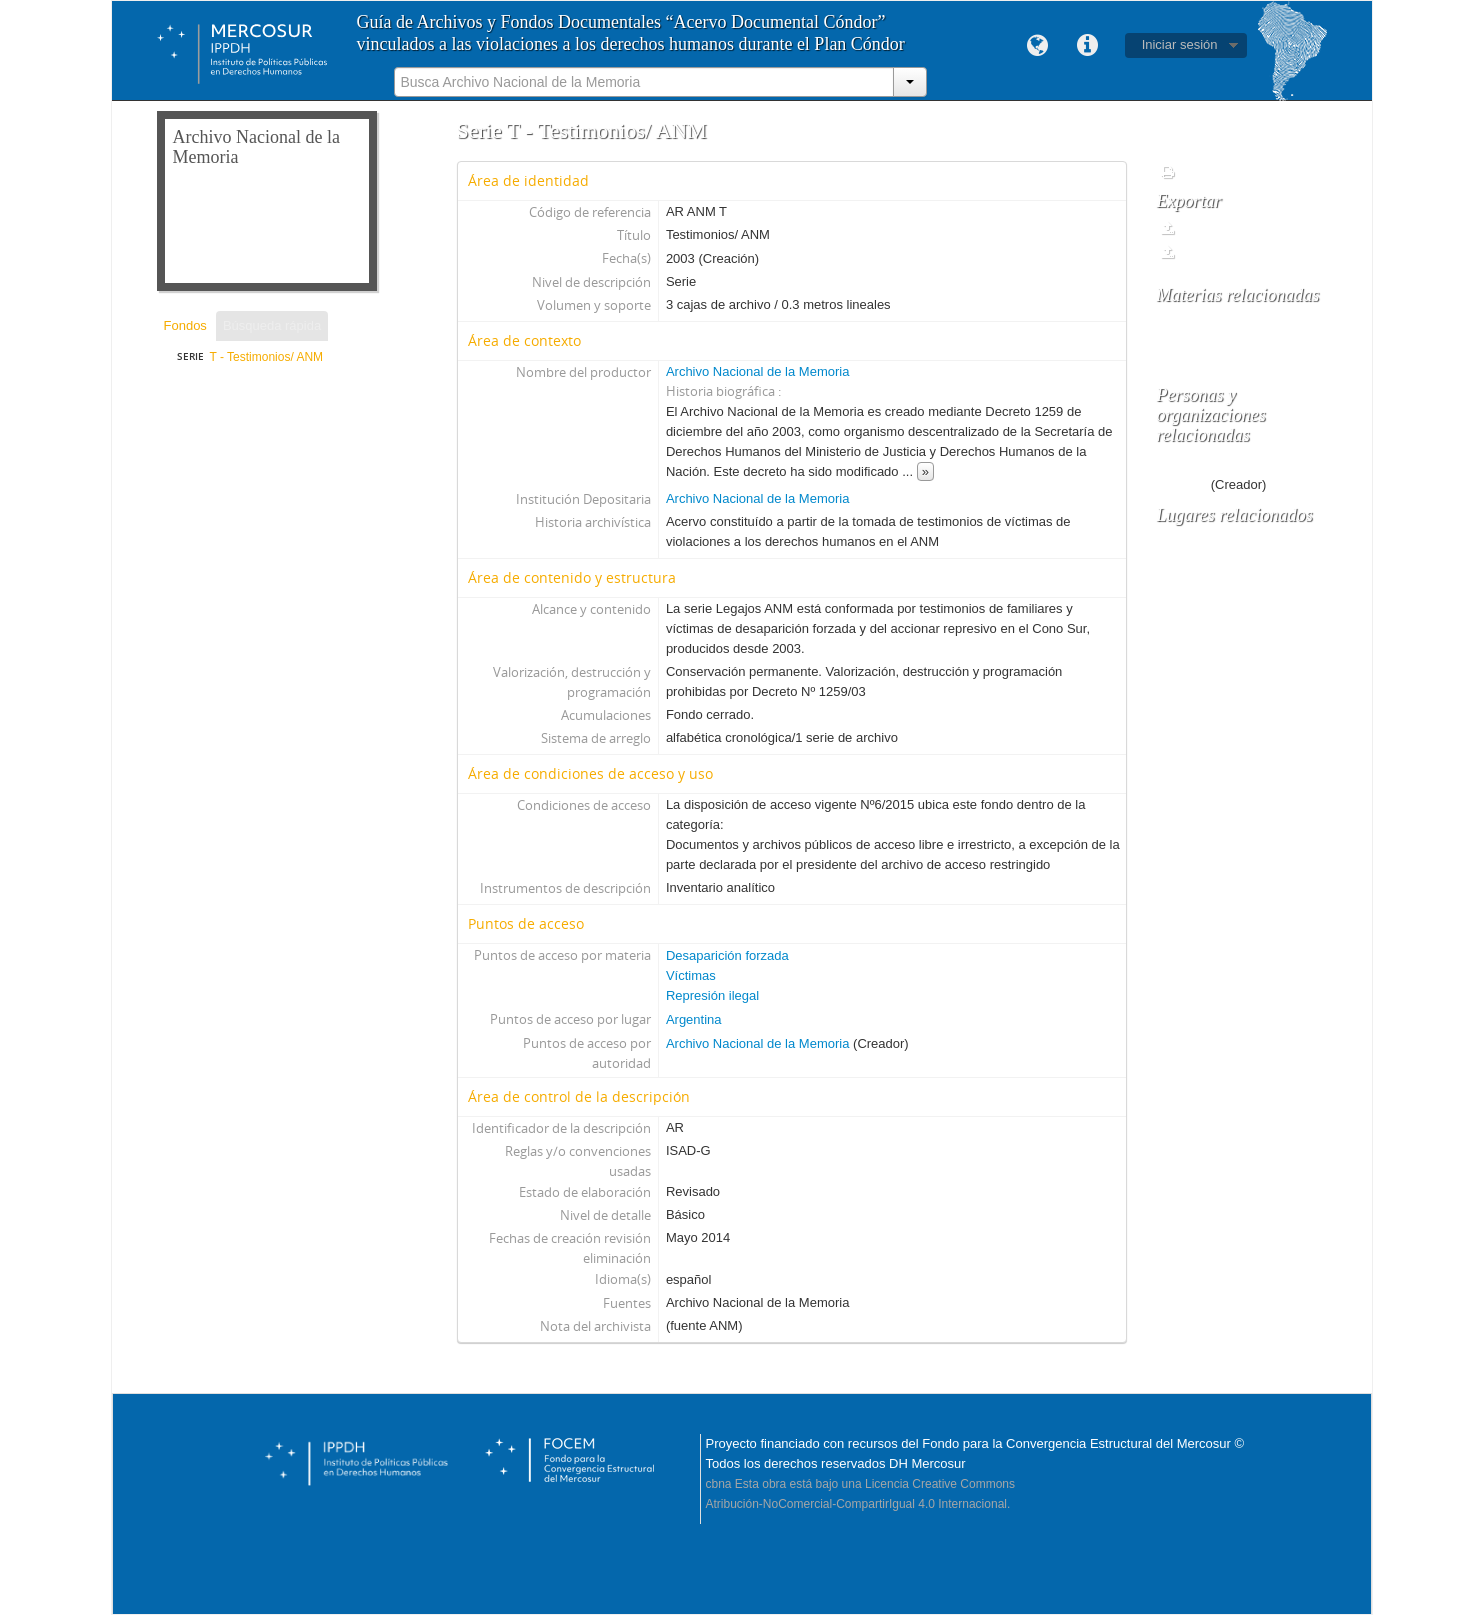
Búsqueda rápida (272, 325)
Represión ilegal (712, 995)
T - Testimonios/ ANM (267, 357)
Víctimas (691, 975)
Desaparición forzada (727, 955)
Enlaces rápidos (1088, 46)
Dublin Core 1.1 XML (1227, 228)
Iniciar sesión (1180, 44)
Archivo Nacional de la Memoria (758, 371)
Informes (1194, 172)
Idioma (1038, 46)
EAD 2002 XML (1212, 252)
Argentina (694, 1019)
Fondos (185, 325)
